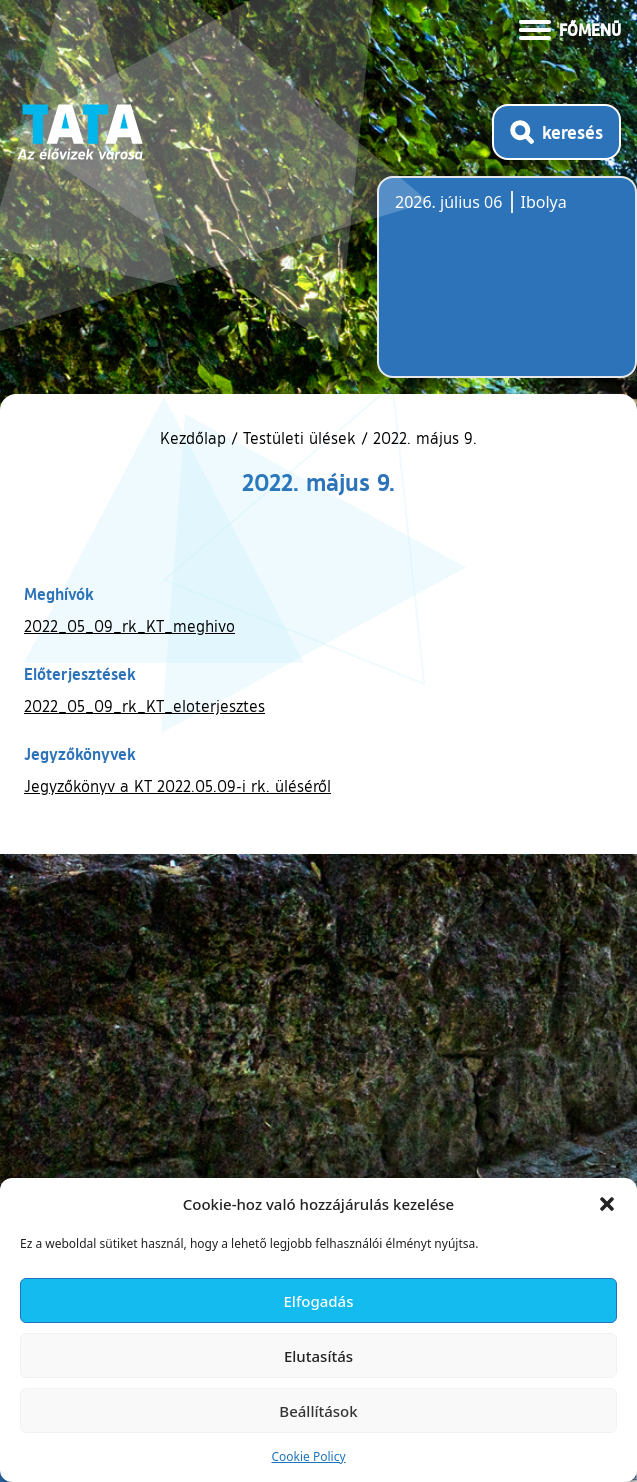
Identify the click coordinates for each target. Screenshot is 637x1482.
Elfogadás (319, 1301)
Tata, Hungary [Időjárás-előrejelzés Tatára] (507, 289)
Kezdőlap (195, 438)
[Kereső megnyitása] (556, 132)
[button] (607, 1204)
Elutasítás (318, 1356)
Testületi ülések (299, 438)
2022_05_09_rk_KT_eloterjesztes (144, 706)
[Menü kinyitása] (570, 28)
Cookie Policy (308, 1456)
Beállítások (318, 1411)
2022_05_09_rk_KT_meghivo (129, 626)
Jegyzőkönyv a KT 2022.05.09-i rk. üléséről (177, 786)
